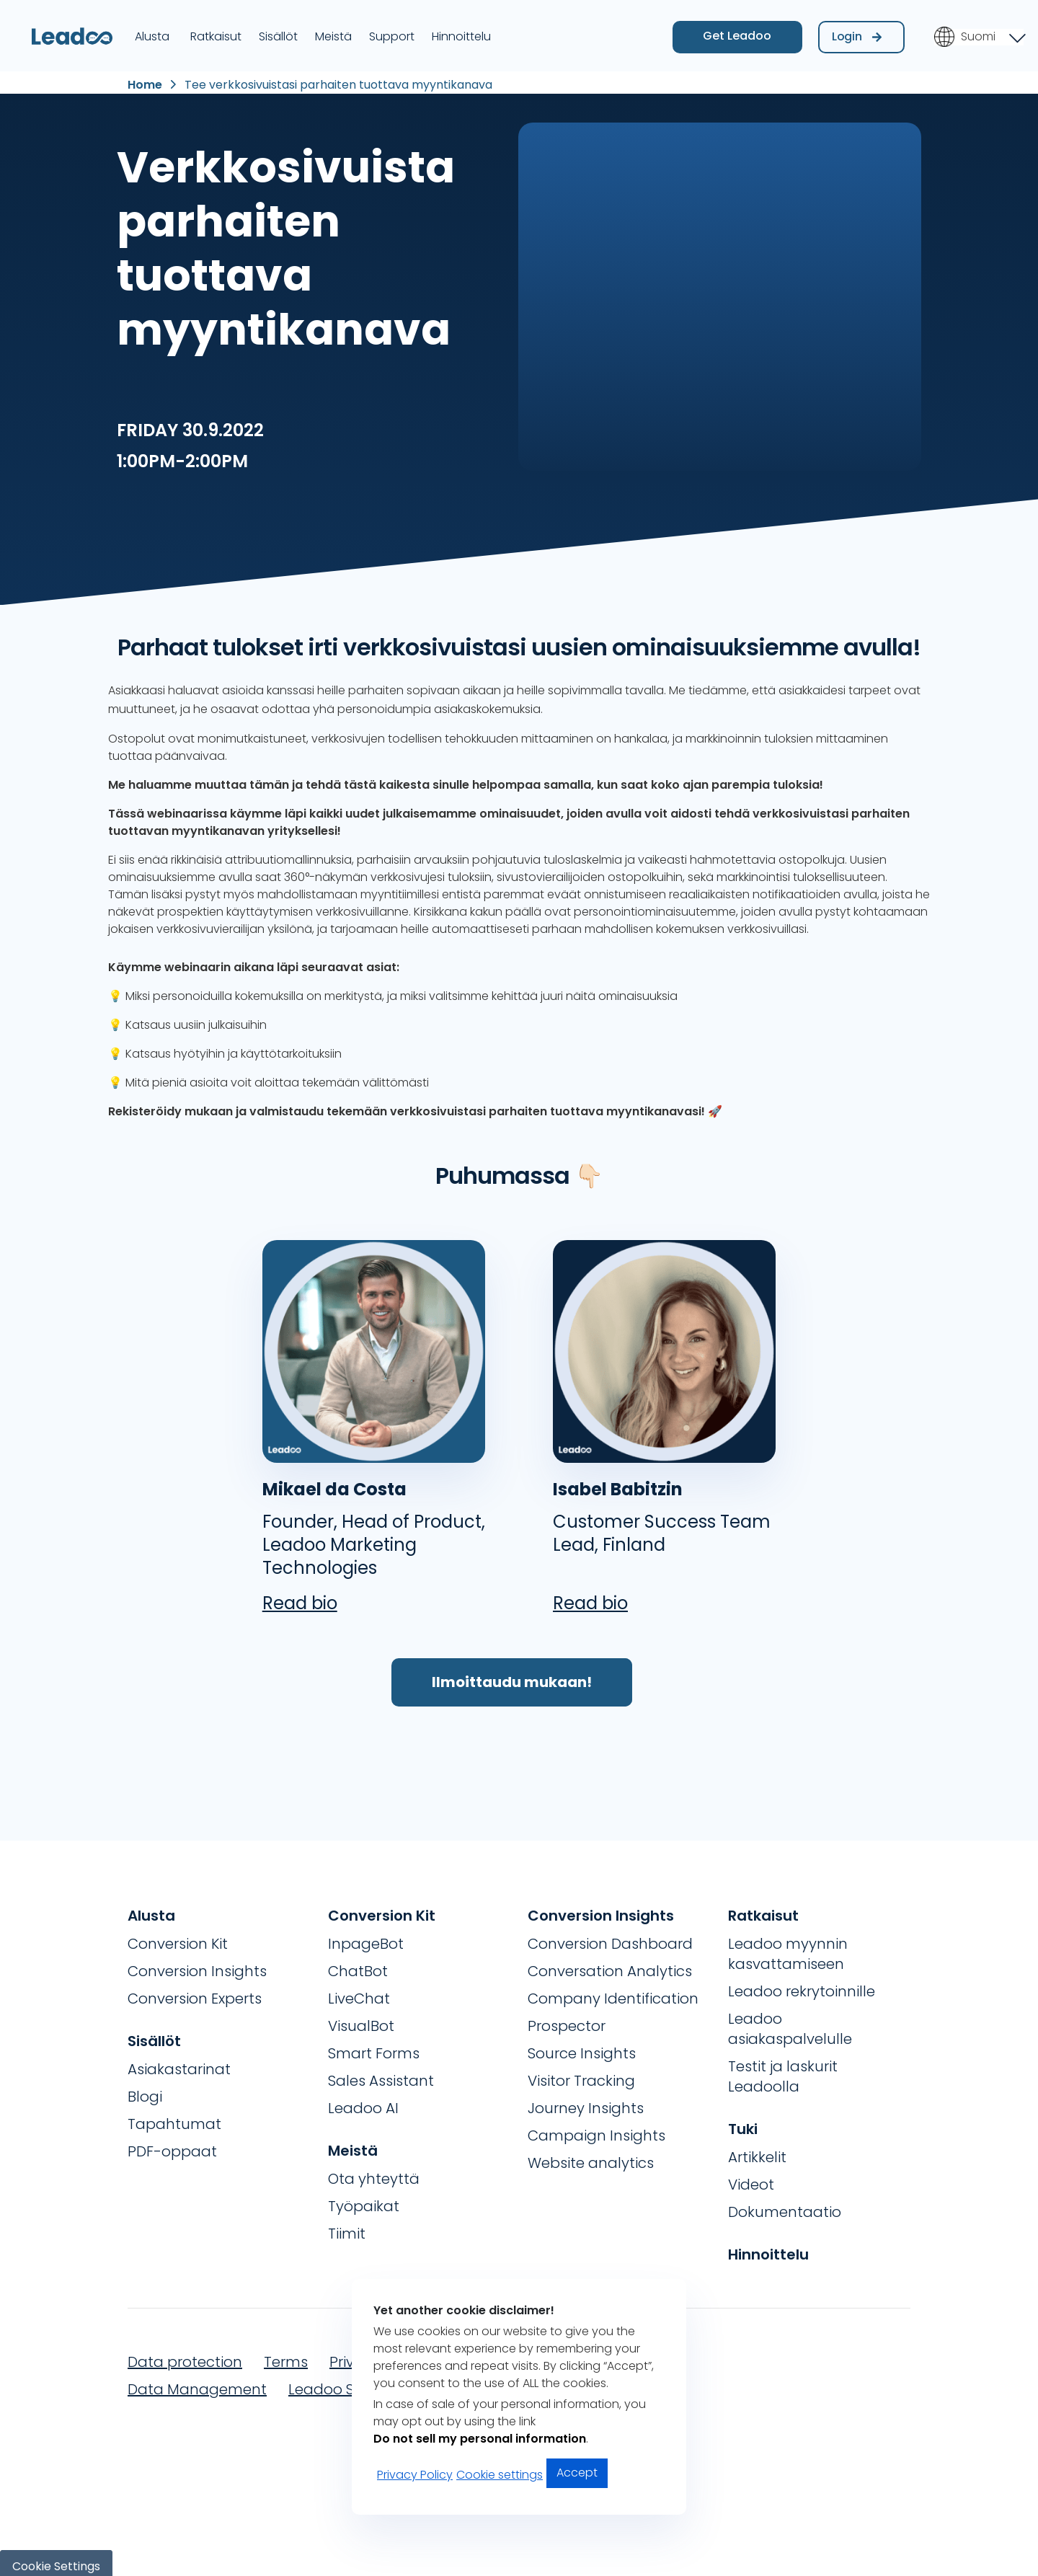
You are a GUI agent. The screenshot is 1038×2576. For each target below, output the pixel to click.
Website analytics (591, 2156)
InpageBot (366, 1936)
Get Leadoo (737, 30)
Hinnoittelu (461, 31)
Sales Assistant (381, 2073)
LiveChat (359, 1991)
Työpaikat (363, 2199)
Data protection (185, 2355)
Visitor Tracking (581, 2073)
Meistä (333, 31)
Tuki (743, 2122)
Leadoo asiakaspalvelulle (790, 2021)
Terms (286, 2355)
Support (391, 31)
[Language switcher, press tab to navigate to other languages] (979, 32)
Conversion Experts (195, 1991)
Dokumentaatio (784, 2205)
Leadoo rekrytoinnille (801, 1984)
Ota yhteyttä (374, 2171)
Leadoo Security (345, 2382)
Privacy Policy (415, 2474)
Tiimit (346, 2226)
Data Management (197, 2382)
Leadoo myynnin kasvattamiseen (788, 1946)
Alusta (152, 31)
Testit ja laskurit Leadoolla (783, 2069)
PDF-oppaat (172, 2144)
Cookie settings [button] (499, 2474)
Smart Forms (374, 2046)
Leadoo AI (363, 2101)
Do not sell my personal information (479, 2438)
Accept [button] (577, 2472)
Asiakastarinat (179, 2062)
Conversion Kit (178, 1936)
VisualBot (361, 2019)
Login (857, 31)
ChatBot (358, 1964)
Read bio (299, 1596)
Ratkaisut (215, 31)
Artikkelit (757, 2150)
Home (145, 76)
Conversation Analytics (610, 1964)
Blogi (145, 2089)
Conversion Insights (197, 1964)
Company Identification (613, 1991)
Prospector (567, 2019)
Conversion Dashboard (610, 1936)
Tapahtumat (174, 2117)
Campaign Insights (596, 2128)
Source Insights (582, 2046)
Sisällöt (278, 31)
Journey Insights (586, 2101)
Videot (751, 2177)
